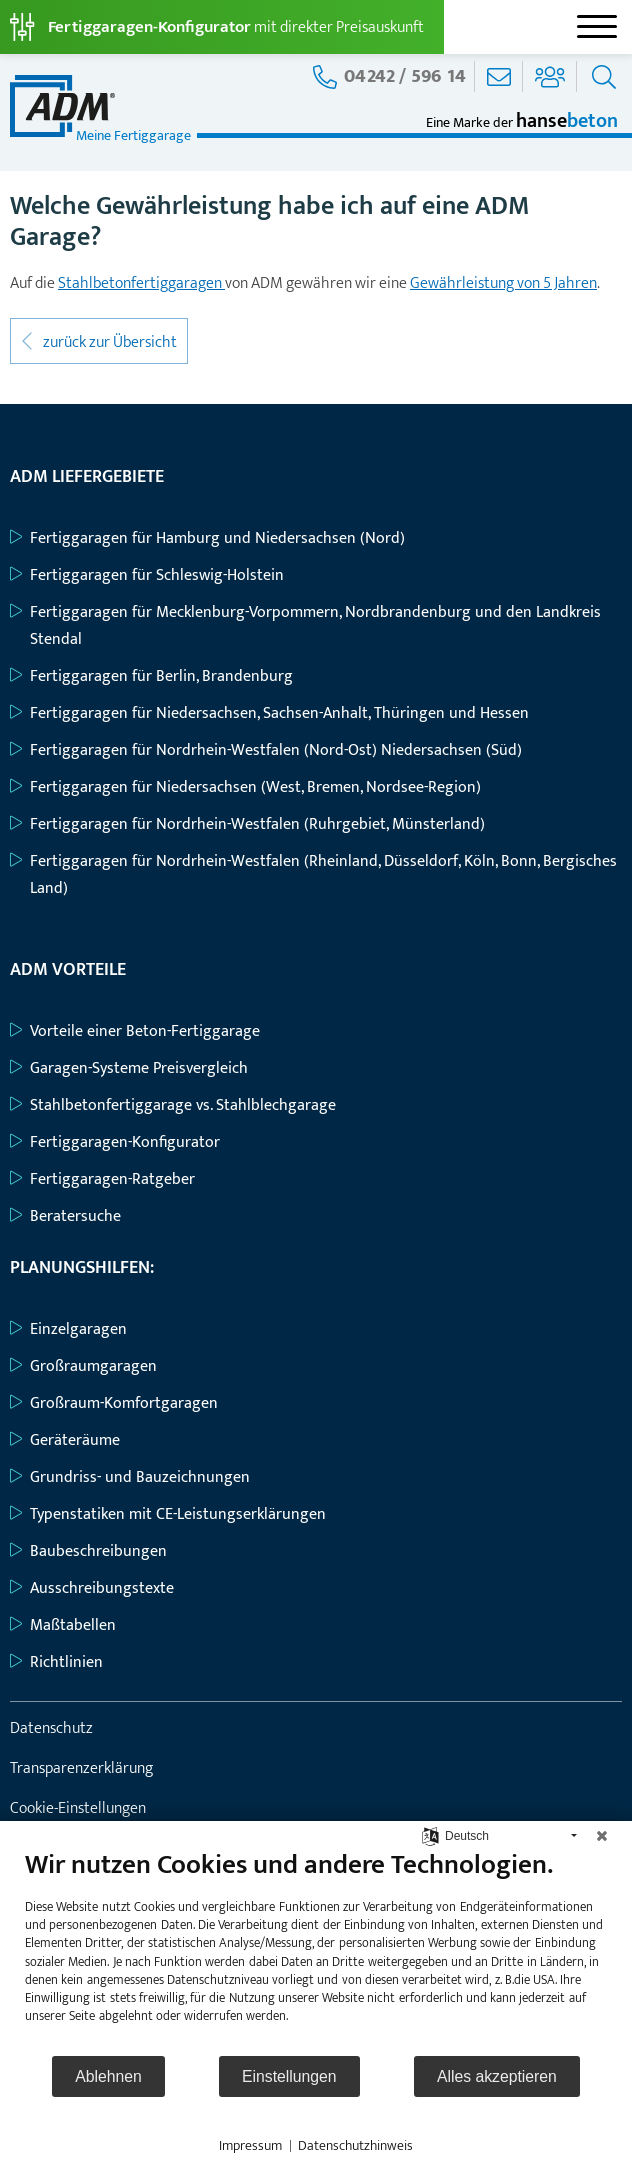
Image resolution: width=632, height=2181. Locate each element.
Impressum (250, 2146)
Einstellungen (289, 2076)
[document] (316, 1951)
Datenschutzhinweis (355, 2146)
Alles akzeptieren (497, 2076)
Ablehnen (108, 2076)
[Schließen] (602, 1836)
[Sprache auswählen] (430, 1835)
